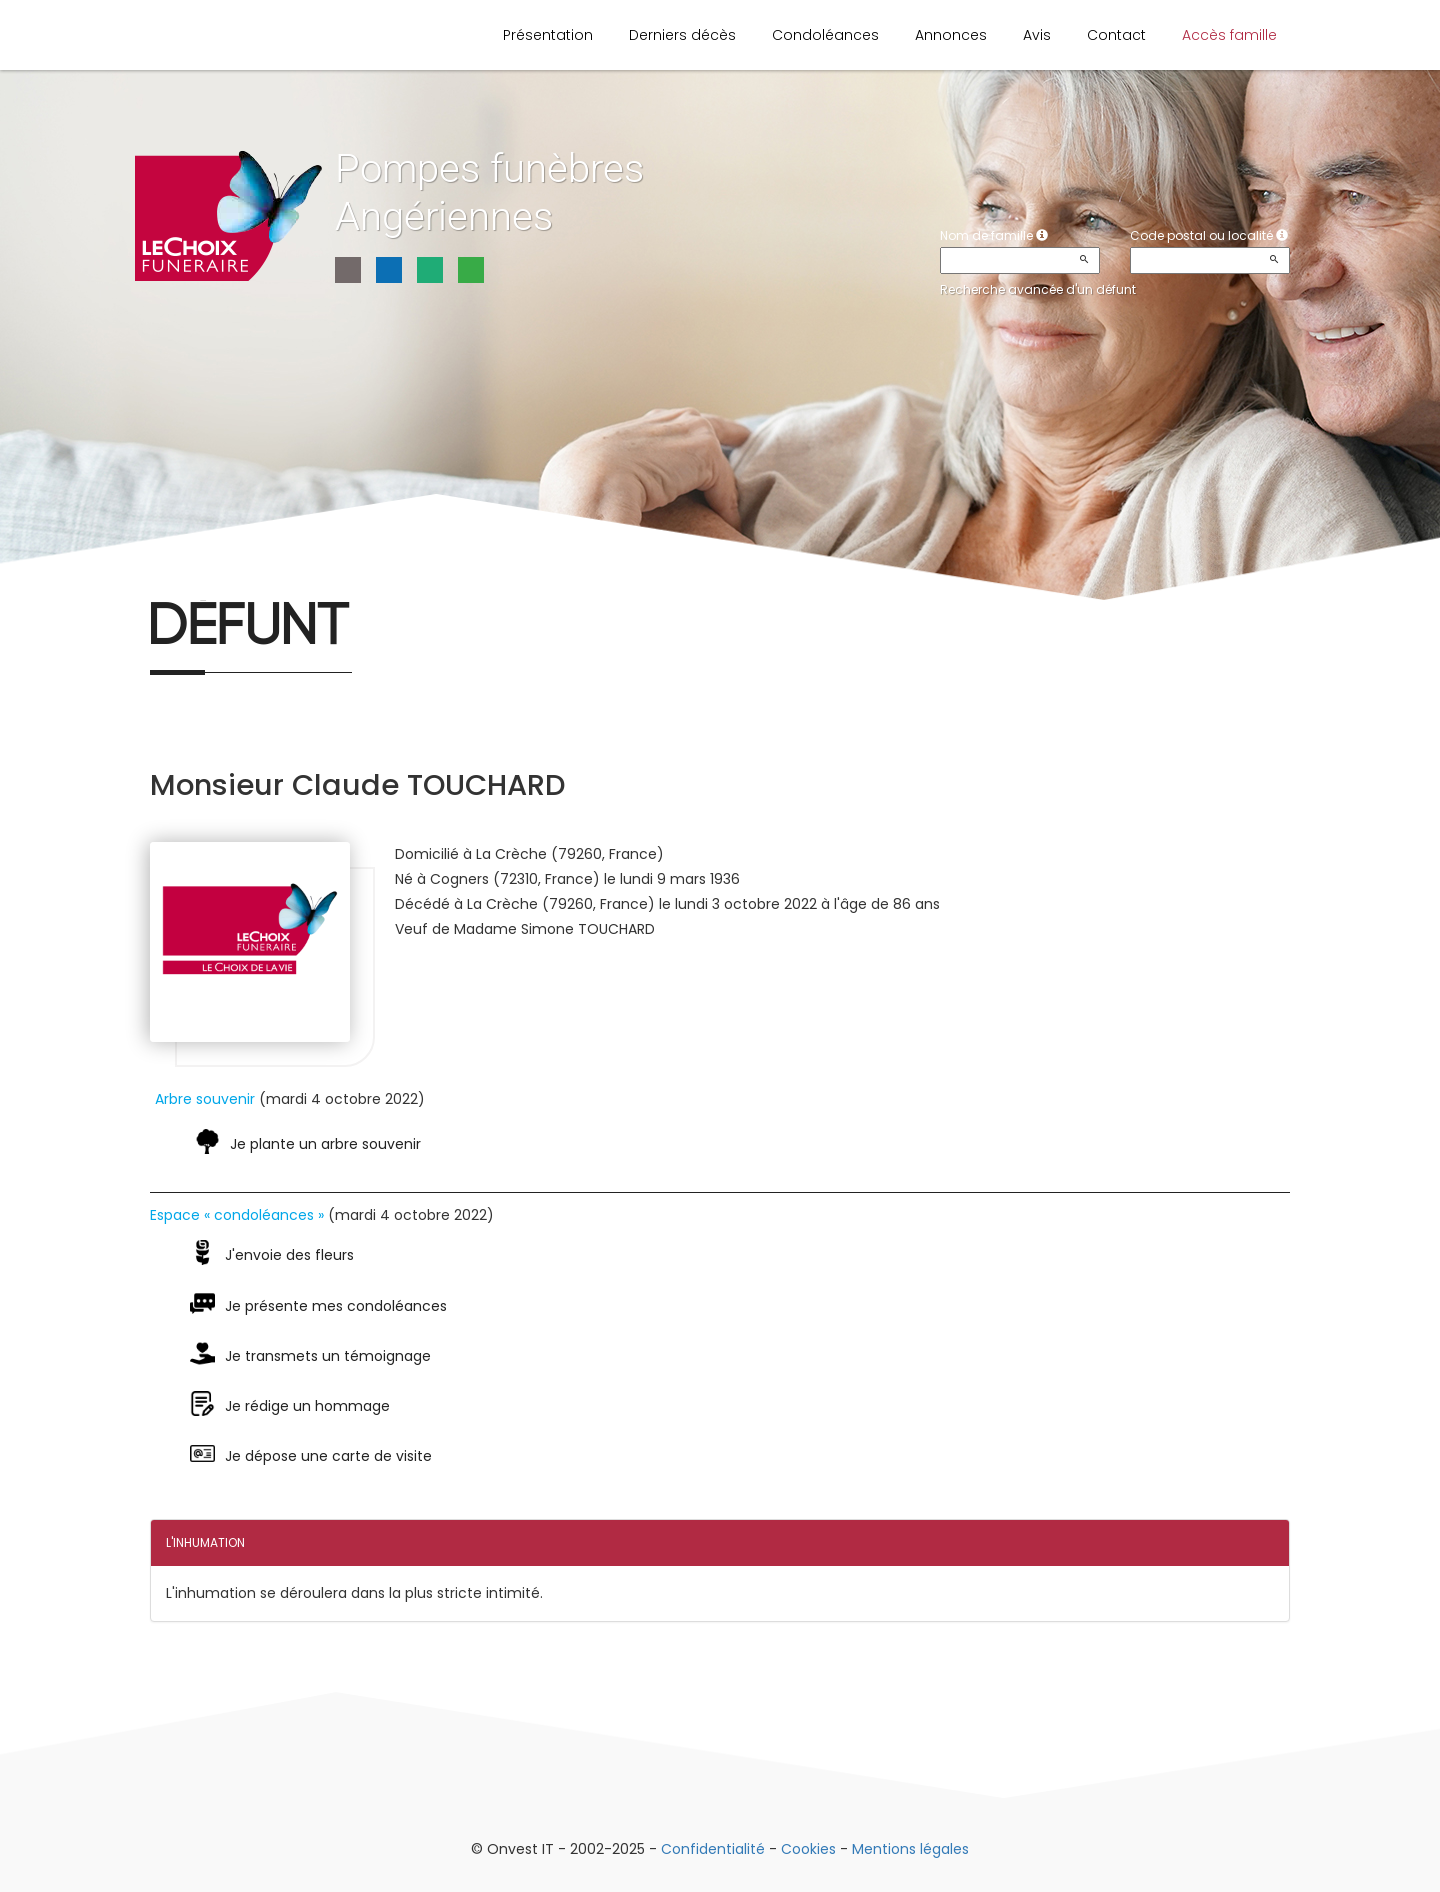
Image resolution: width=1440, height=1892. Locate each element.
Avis (1037, 35)
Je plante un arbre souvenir (325, 1144)
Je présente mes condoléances (336, 1306)
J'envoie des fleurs (289, 1255)
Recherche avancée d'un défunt (1038, 289)
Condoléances (825, 35)
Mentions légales (910, 1849)
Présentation (548, 35)
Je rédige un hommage (307, 1406)
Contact (1116, 35)
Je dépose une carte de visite (328, 1456)
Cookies (808, 1849)
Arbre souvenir (205, 1099)
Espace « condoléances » (237, 1215)
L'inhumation (205, 1542)
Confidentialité (713, 1849)
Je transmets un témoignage (328, 1356)
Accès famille (1229, 35)
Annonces (951, 35)
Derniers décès (682, 35)
